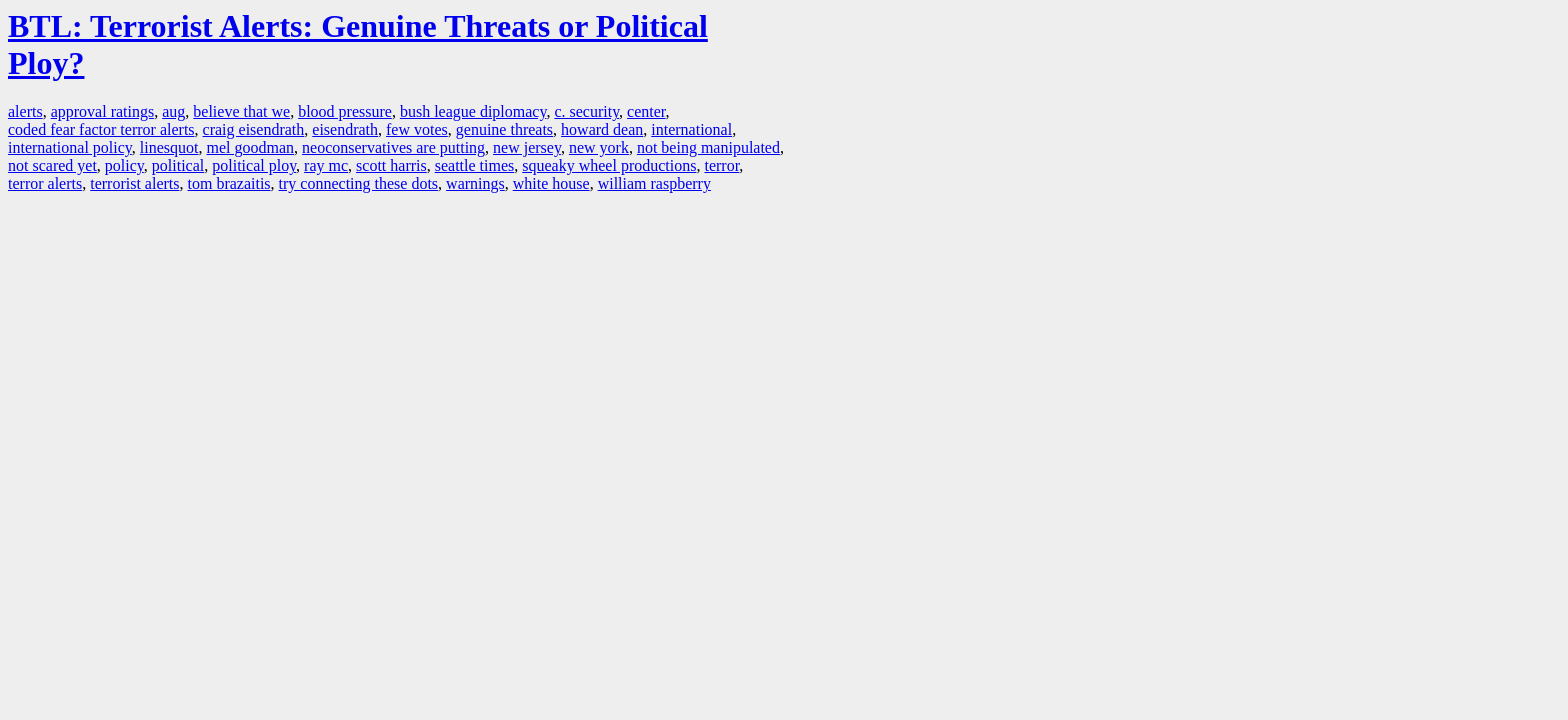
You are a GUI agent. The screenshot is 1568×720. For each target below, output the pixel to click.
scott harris (391, 165)
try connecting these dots (359, 183)
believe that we (241, 111)
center (646, 111)
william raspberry (654, 183)
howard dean (602, 129)
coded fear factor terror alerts (101, 129)
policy (124, 165)
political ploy (254, 165)
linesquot (169, 147)
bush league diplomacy (473, 111)
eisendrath (345, 129)
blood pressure (345, 111)
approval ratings (103, 111)
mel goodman (250, 147)
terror (721, 165)
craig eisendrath (254, 129)
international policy (70, 147)
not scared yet (52, 165)
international (691, 129)
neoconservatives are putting (393, 147)
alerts (25, 111)
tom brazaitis (228, 183)
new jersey (527, 147)
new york (599, 147)
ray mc (326, 165)
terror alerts (45, 183)
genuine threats (504, 129)
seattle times (475, 165)
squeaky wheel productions (609, 165)
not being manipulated (708, 147)
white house (551, 183)
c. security (586, 111)
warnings (475, 183)
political (178, 165)
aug (173, 111)
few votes (417, 129)
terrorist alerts (134, 183)
